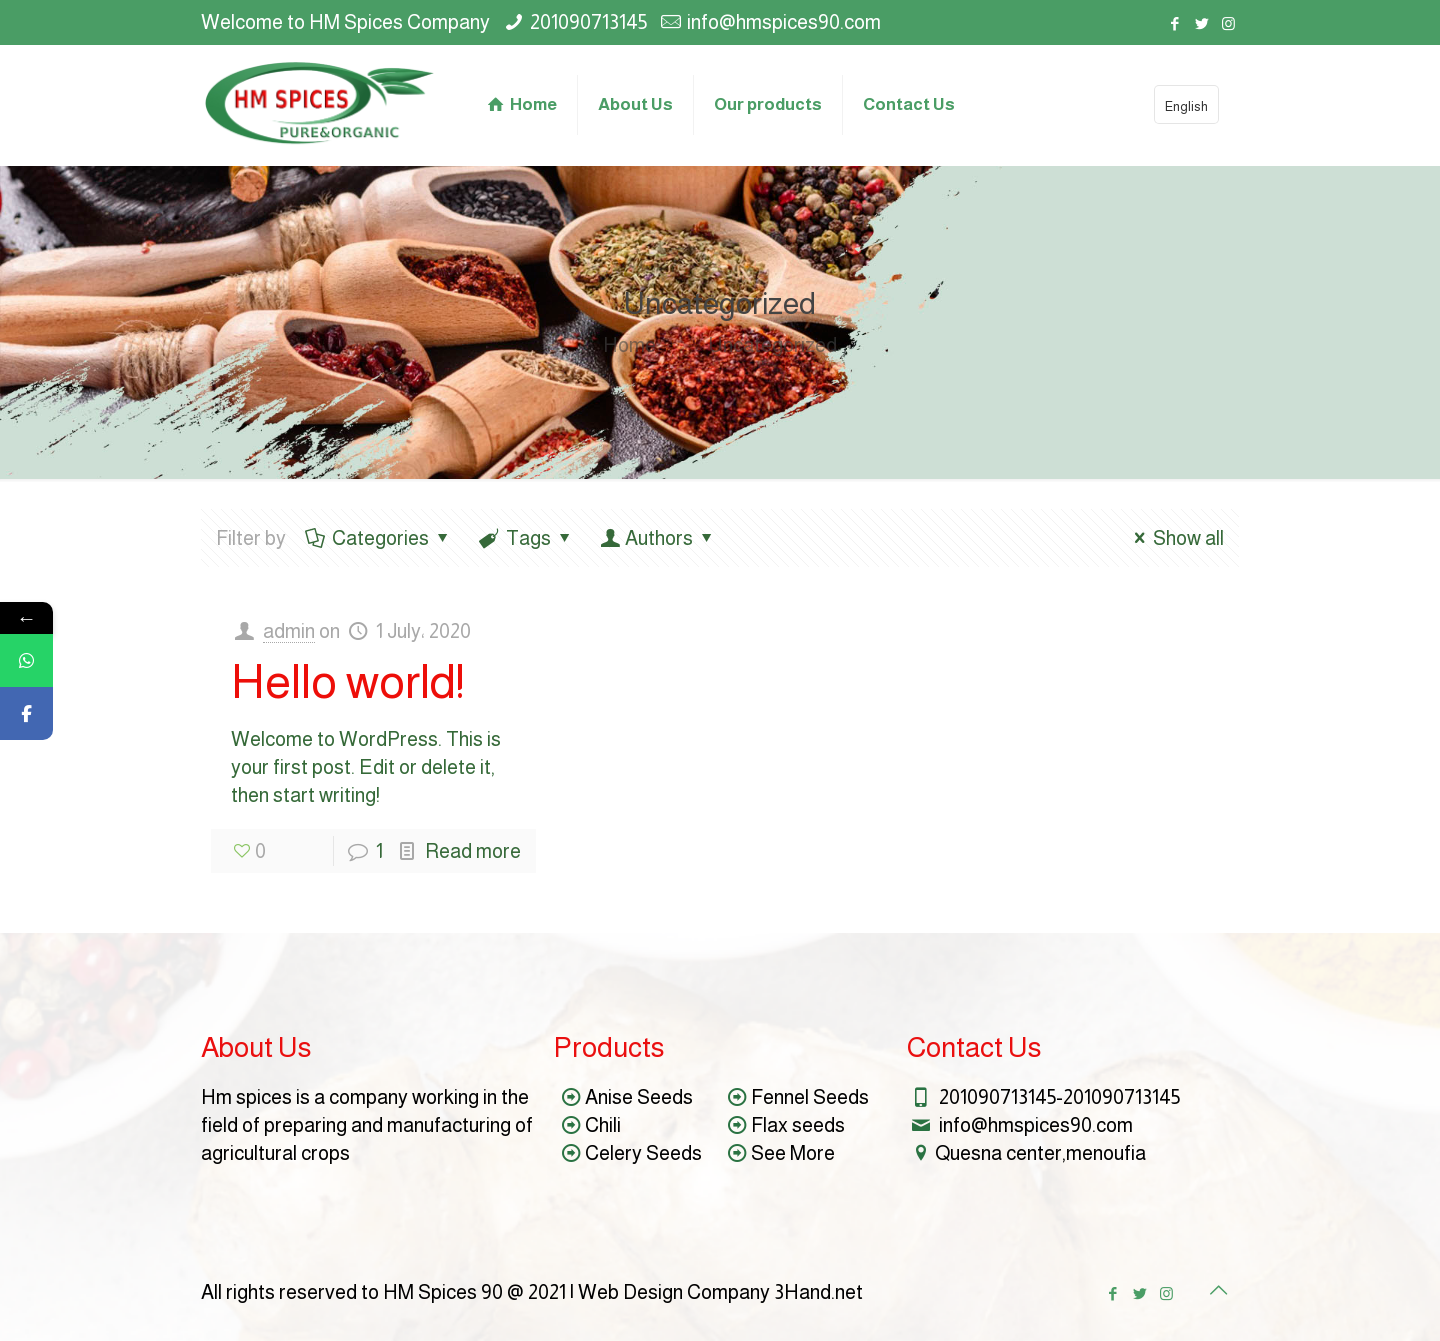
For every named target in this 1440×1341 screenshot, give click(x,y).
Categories (379, 538)
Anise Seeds (639, 1097)
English (1186, 106)
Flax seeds (798, 1125)
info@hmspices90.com (784, 22)
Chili (603, 1125)
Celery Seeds (643, 1153)
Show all (1174, 538)
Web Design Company (674, 1292)
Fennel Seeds (810, 1097)
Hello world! (347, 681)
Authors (659, 538)
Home (629, 345)
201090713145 (588, 22)
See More (793, 1153)
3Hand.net (818, 1292)
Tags (527, 538)
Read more (473, 851)
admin (289, 631)
